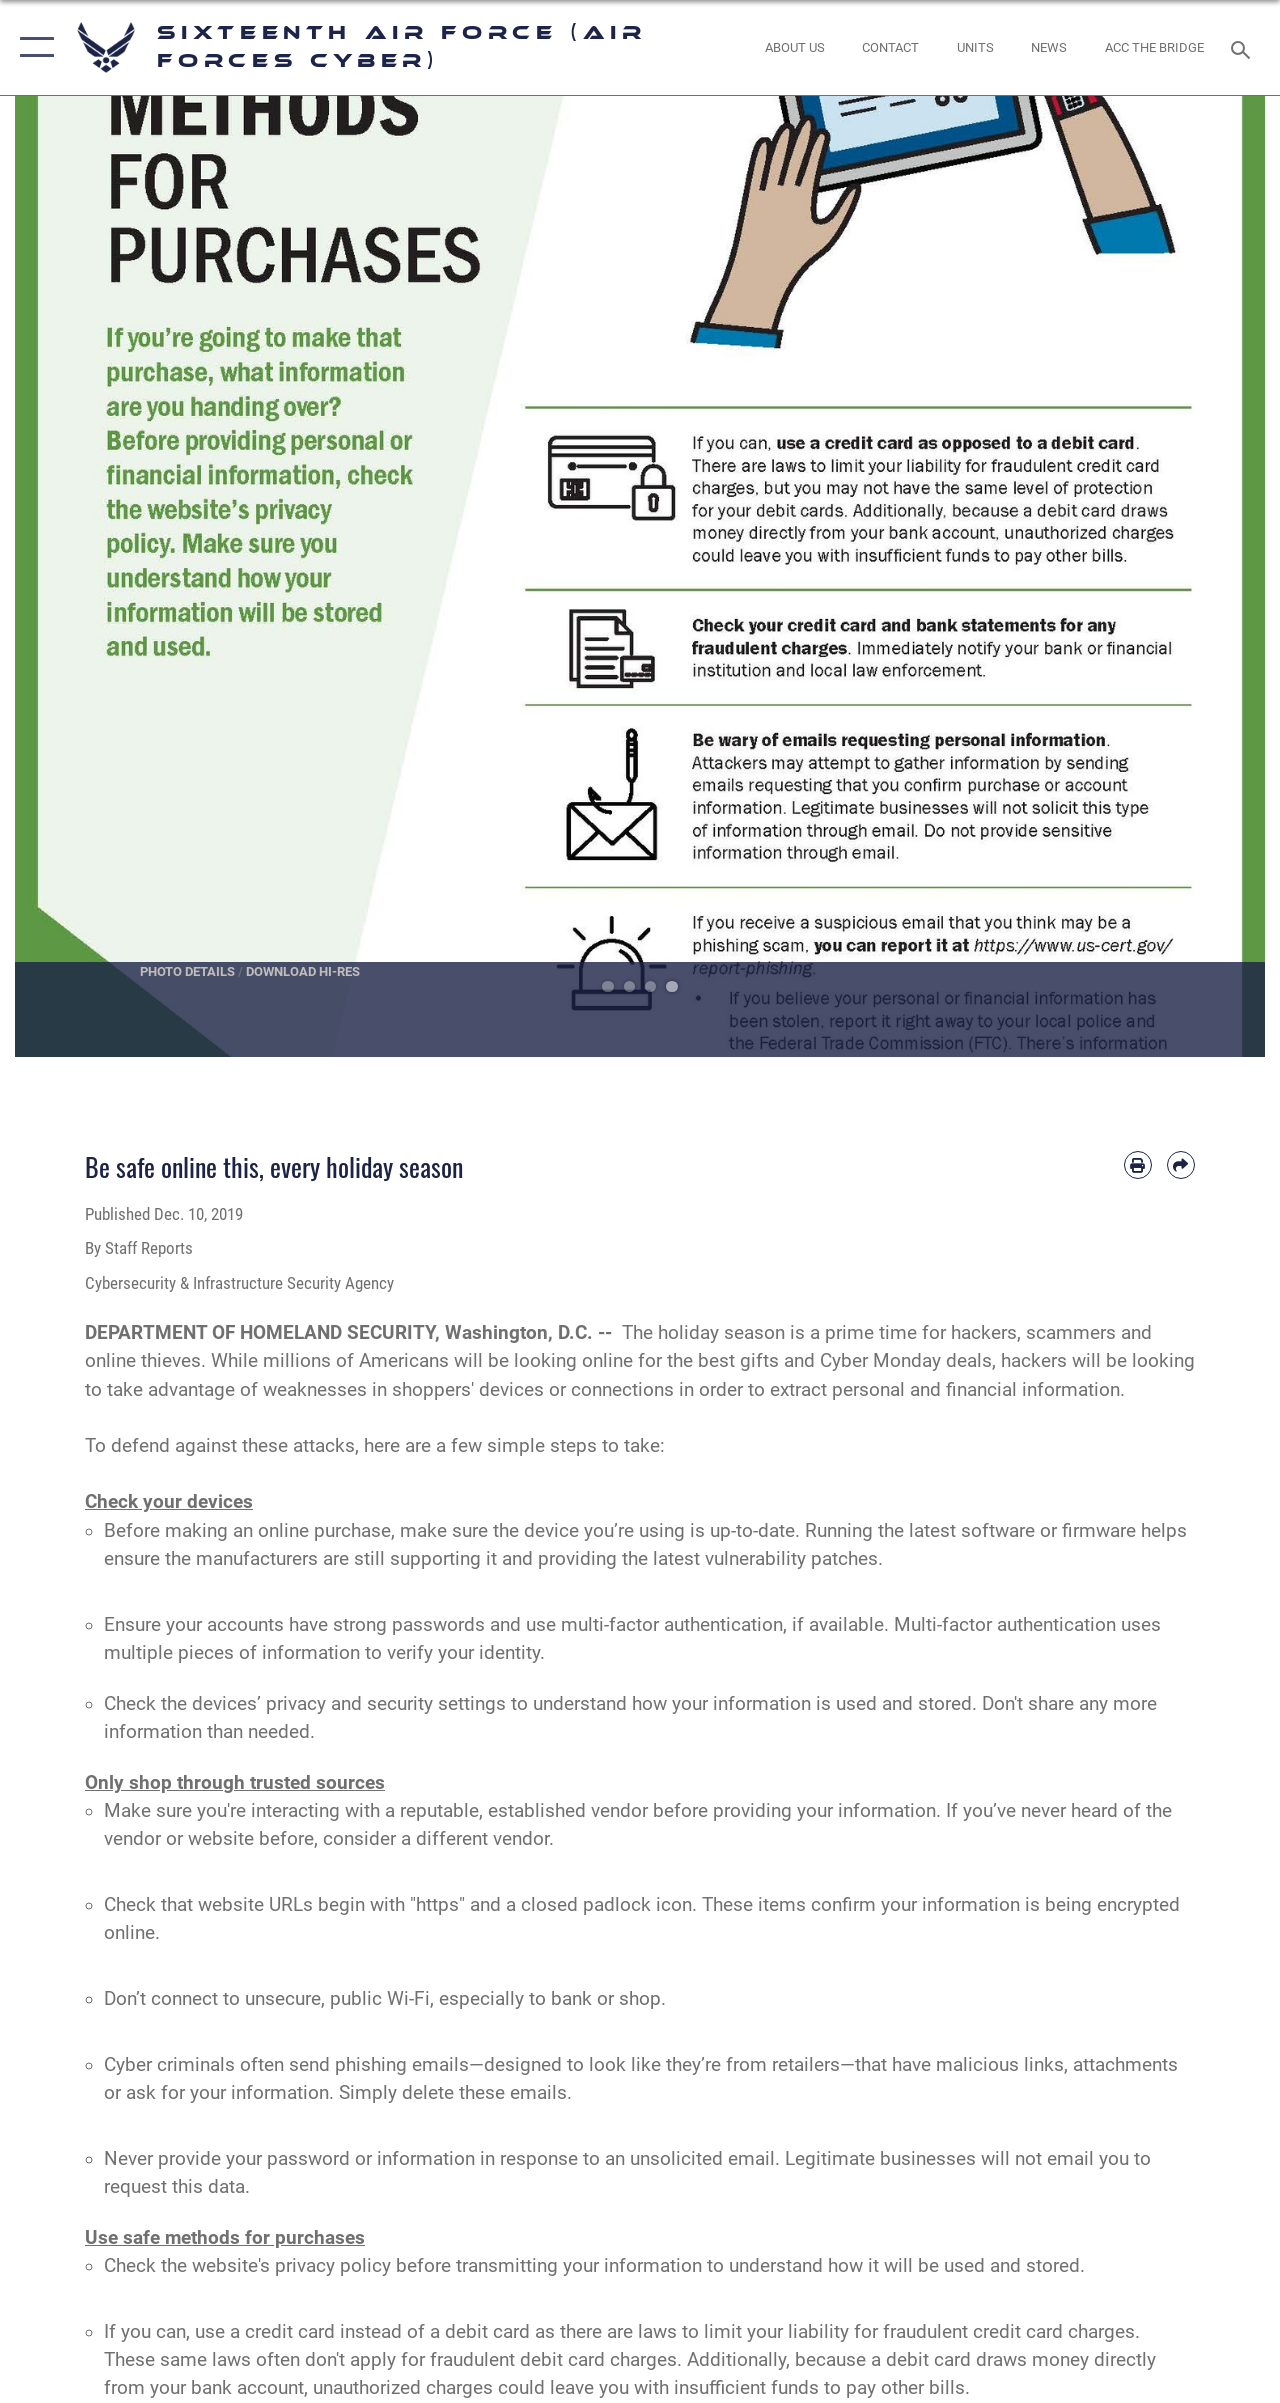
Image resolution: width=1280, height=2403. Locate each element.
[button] (32, 47)
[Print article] (1138, 1165)
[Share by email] (1181, 1165)
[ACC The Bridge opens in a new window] (1154, 48)
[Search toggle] (1244, 47)
